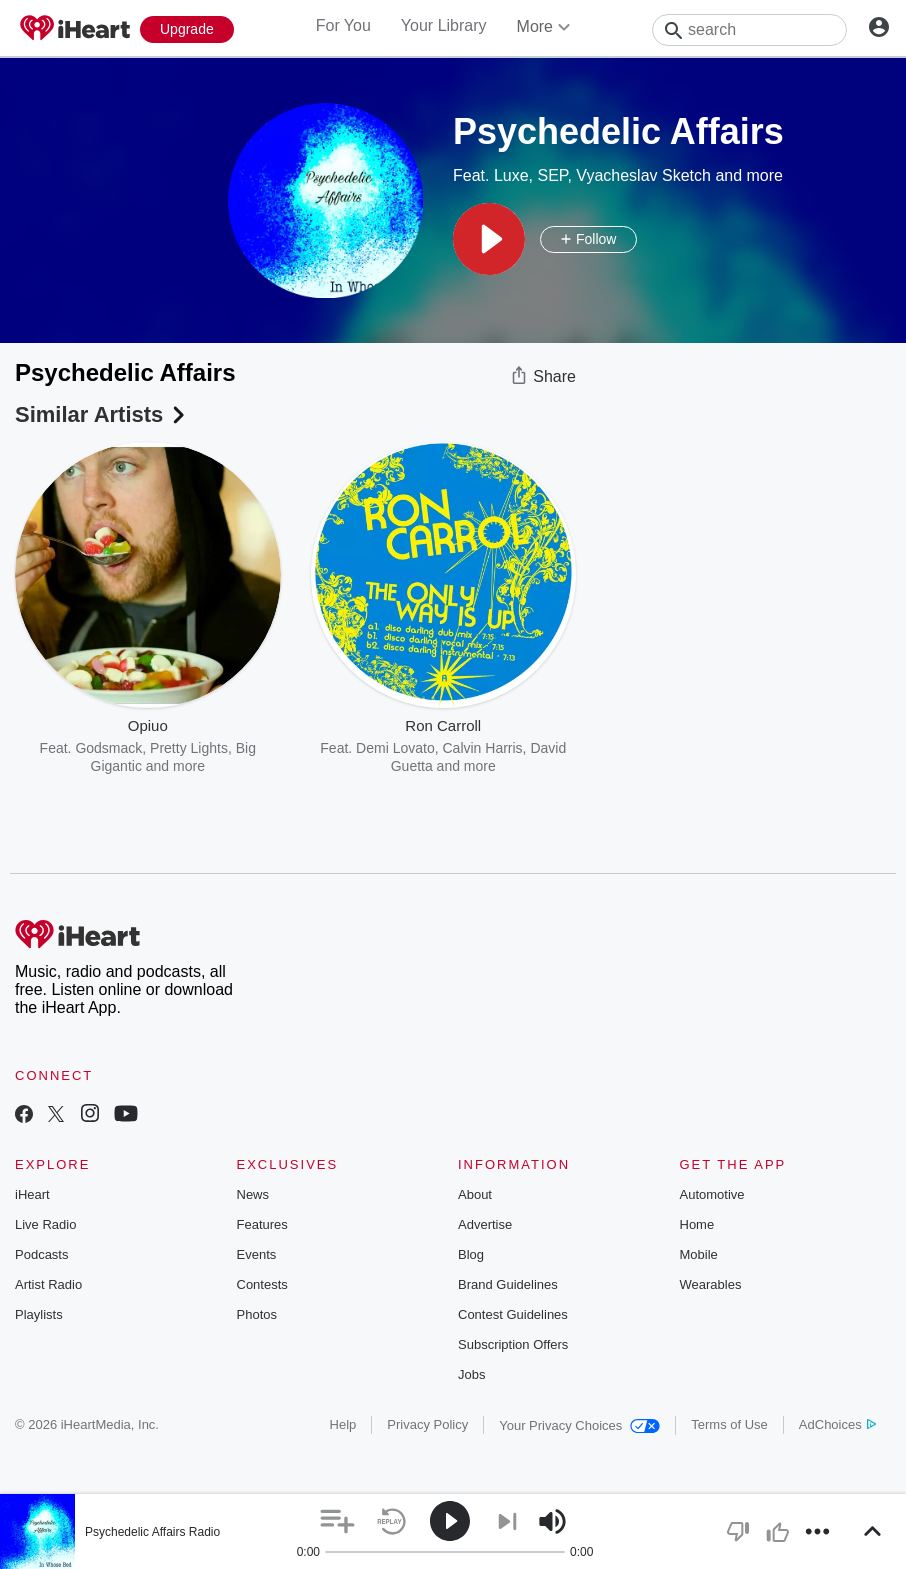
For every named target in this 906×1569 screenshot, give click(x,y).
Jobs (471, 1374)
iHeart (32, 1194)
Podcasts (41, 1254)
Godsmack (108, 748)
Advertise (485, 1224)
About (475, 1194)
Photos (257, 1314)
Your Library (444, 25)
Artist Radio (48, 1284)
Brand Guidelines (508, 1284)
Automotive (712, 1194)
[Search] (749, 30)
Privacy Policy (427, 1424)
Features (262, 1224)
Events (257, 1254)
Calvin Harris (482, 748)
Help (343, 1424)
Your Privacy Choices (579, 1425)
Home (697, 1224)
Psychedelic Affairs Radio (152, 1532)
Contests (262, 1284)
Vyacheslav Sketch (643, 175)
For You (343, 25)
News (253, 1194)
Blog (471, 1254)
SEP (553, 175)
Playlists (39, 1314)
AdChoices (837, 1424)
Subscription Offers (513, 1344)
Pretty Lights (189, 748)
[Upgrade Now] (187, 29)
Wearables (711, 1284)
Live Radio (45, 1224)
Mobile (699, 1254)
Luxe (511, 175)
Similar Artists (102, 414)
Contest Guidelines (513, 1314)
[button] (489, 239)
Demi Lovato (395, 748)
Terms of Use (729, 1424)
